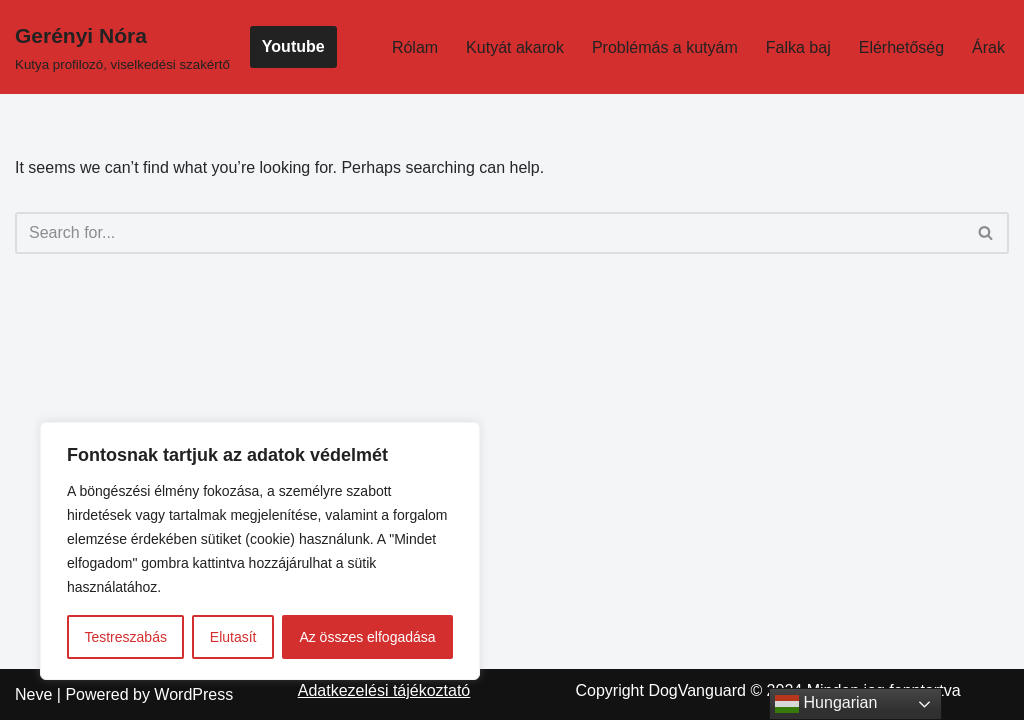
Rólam (415, 47)
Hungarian (826, 704)
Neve (33, 694)
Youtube (293, 46)
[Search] (489, 233)
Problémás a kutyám (665, 47)
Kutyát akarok (515, 47)
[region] (260, 551)
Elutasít (233, 637)
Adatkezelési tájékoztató (384, 690)
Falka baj (798, 47)
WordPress (193, 694)
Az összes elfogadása (367, 637)
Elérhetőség (901, 47)
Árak (988, 47)
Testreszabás (125, 637)
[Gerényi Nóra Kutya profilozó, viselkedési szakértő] (122, 47)
